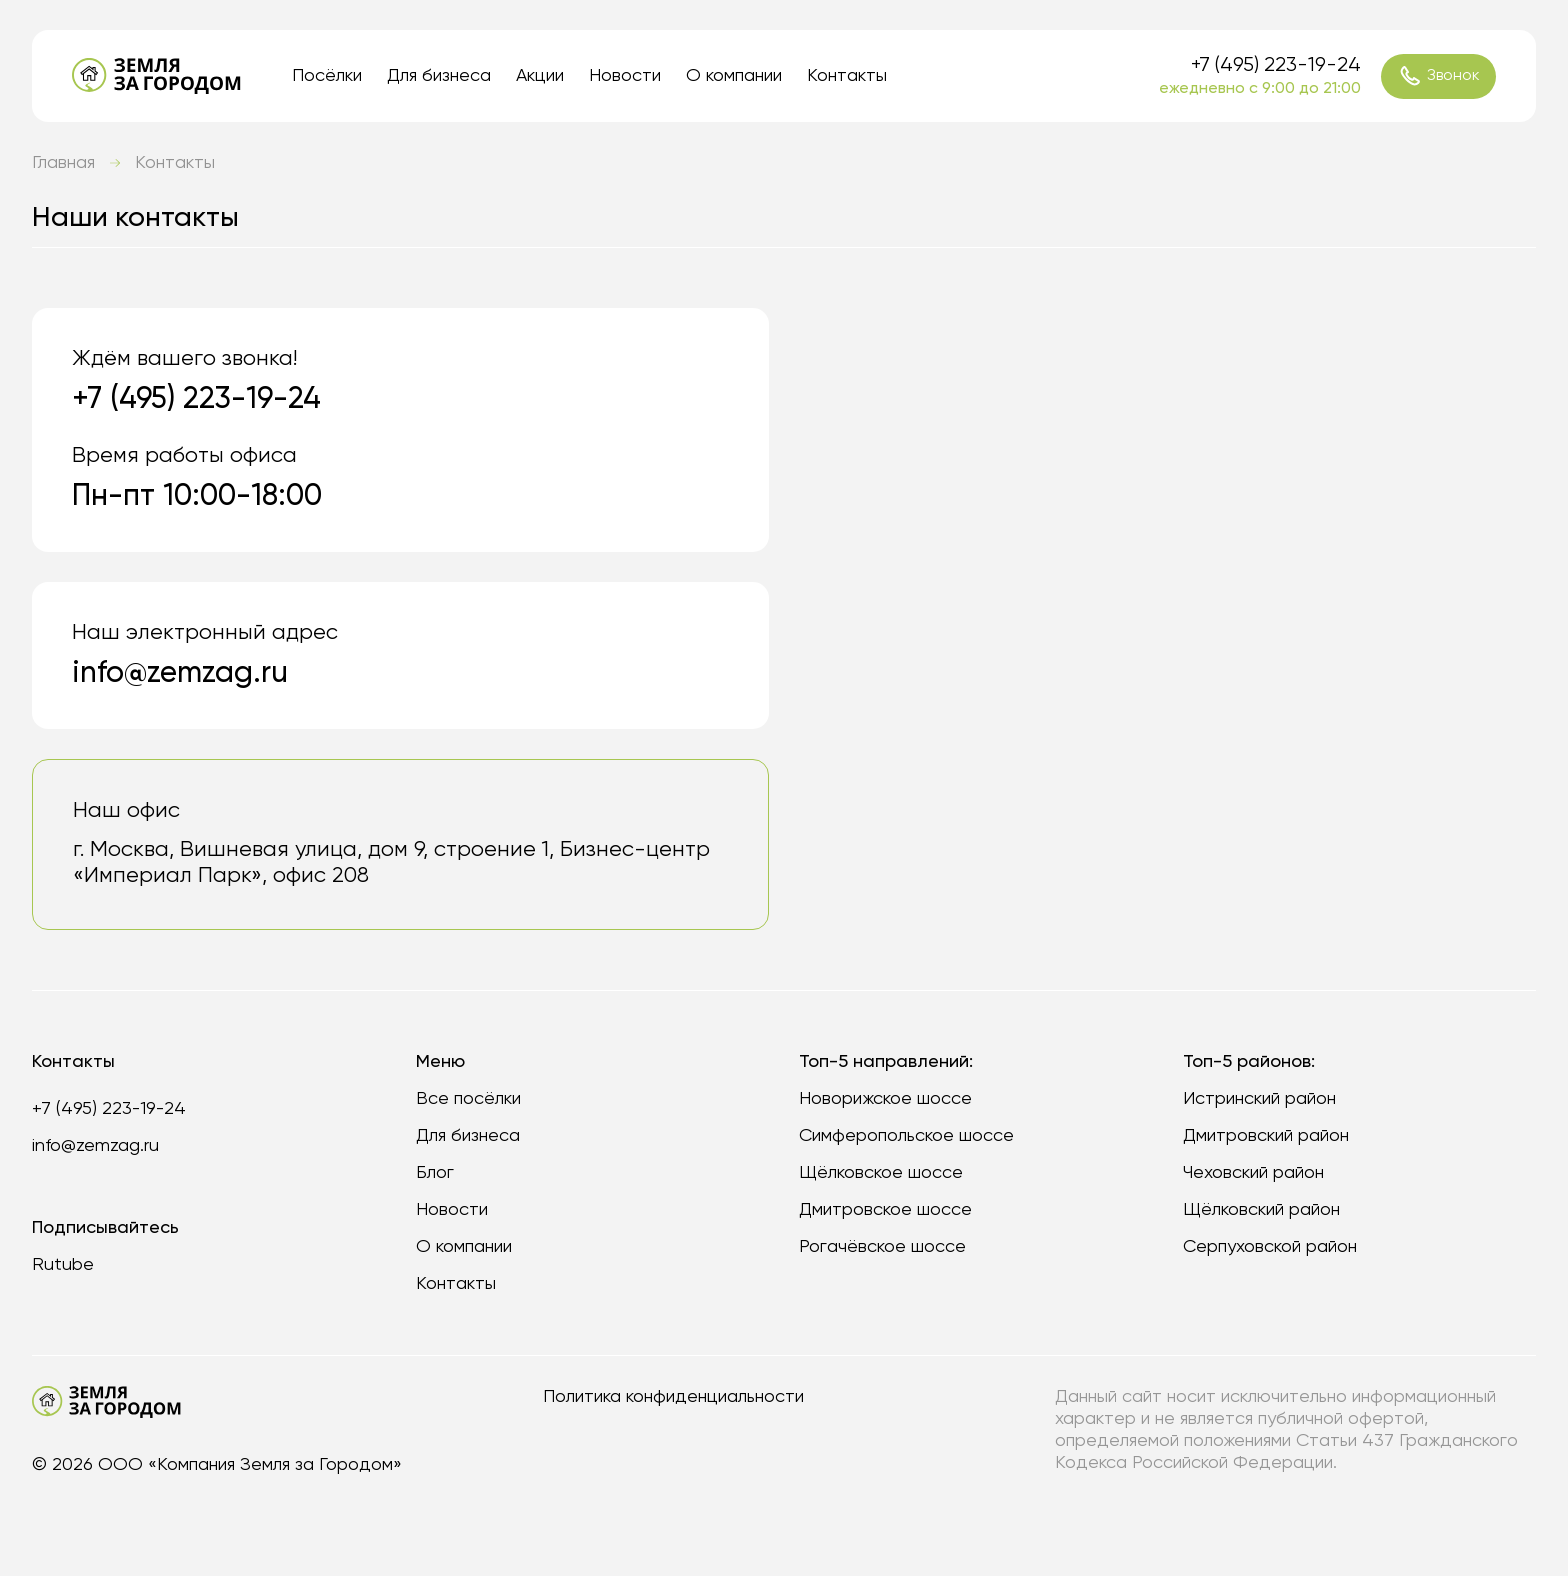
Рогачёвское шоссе (882, 1247)
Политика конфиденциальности (673, 1397)
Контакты (847, 76)
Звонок (1439, 76)
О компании (734, 76)
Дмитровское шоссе (885, 1210)
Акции (540, 76)
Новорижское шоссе (885, 1099)
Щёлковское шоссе (881, 1173)
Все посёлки (468, 1099)
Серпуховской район (1270, 1247)
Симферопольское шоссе (906, 1136)
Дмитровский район (1266, 1136)
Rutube (63, 1265)
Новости (625, 76)
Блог (435, 1173)
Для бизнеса (439, 76)
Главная (63, 163)
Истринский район (1259, 1099)
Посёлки (327, 76)
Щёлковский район (1261, 1210)
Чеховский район (1253, 1173)
